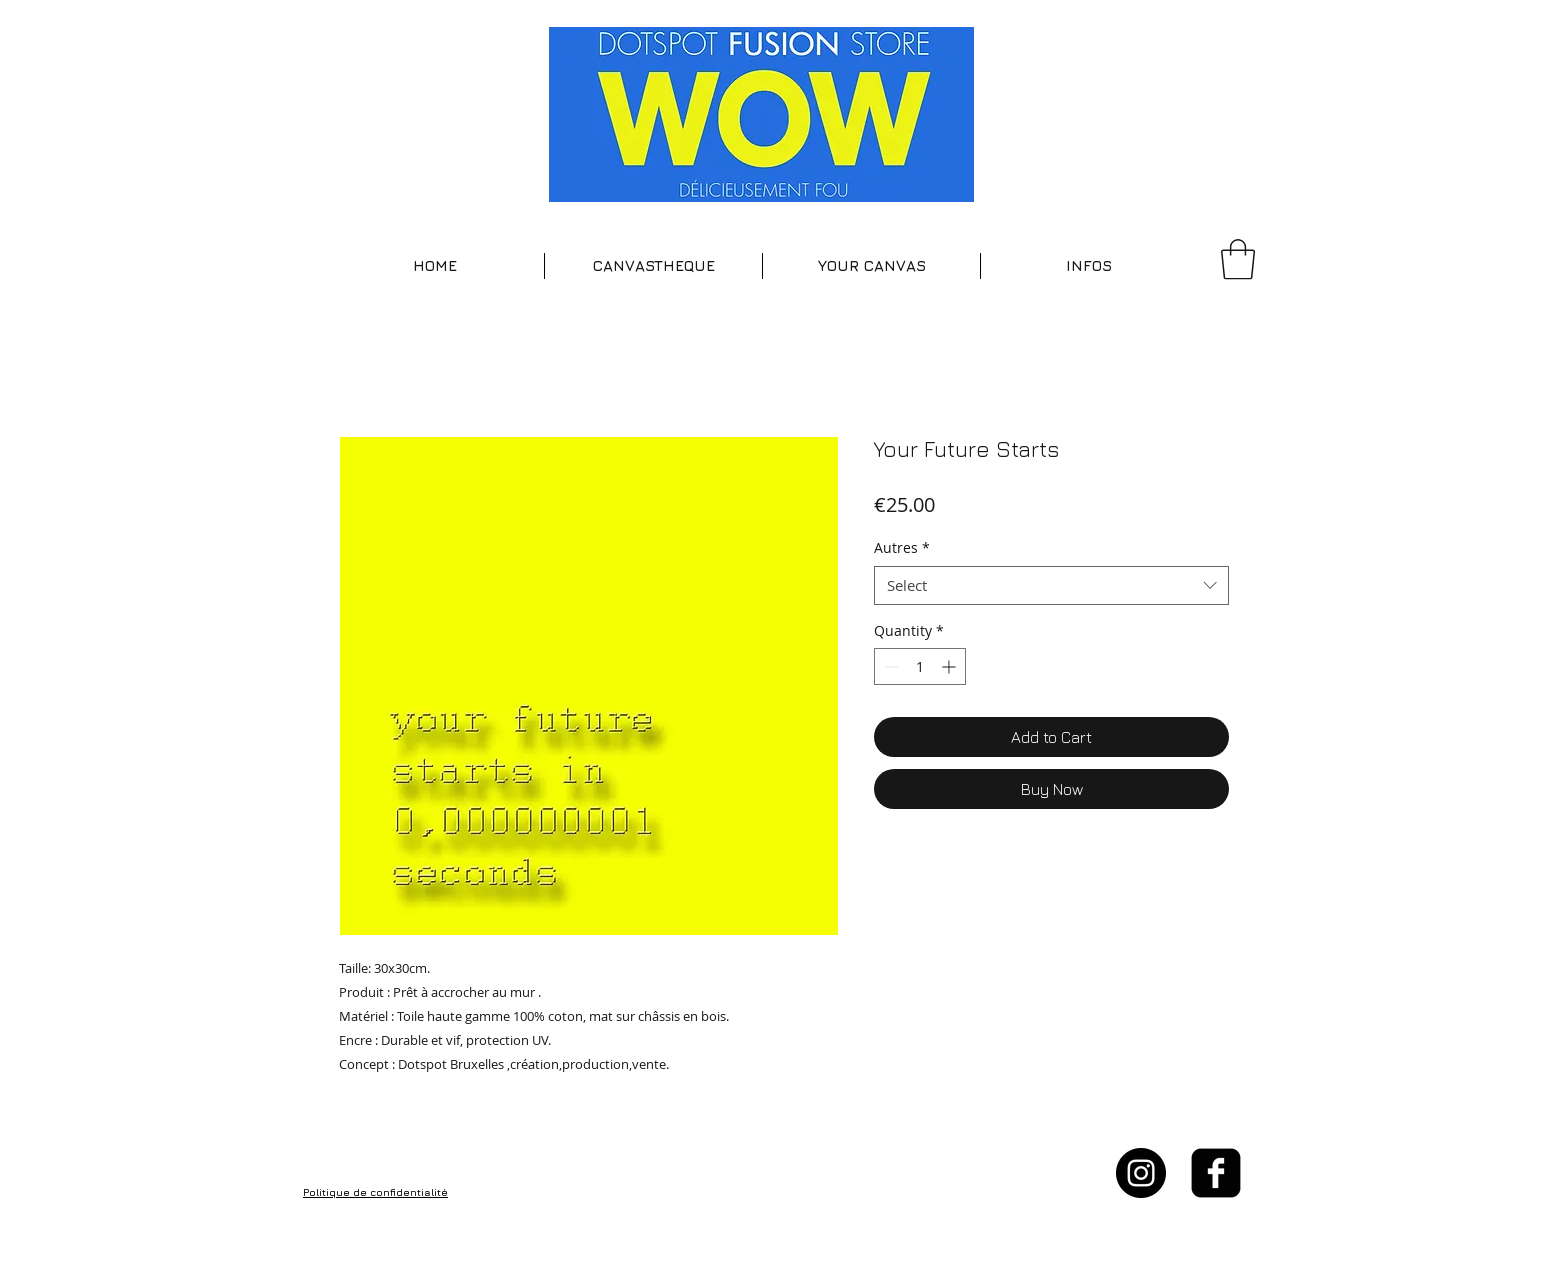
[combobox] (1051, 585)
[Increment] (950, 666)
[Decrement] (889, 666)
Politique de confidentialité (375, 1192)
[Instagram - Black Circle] (1141, 1173)
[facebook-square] (1216, 1173)
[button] (653, 266)
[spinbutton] (920, 666)
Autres (902, 547)
